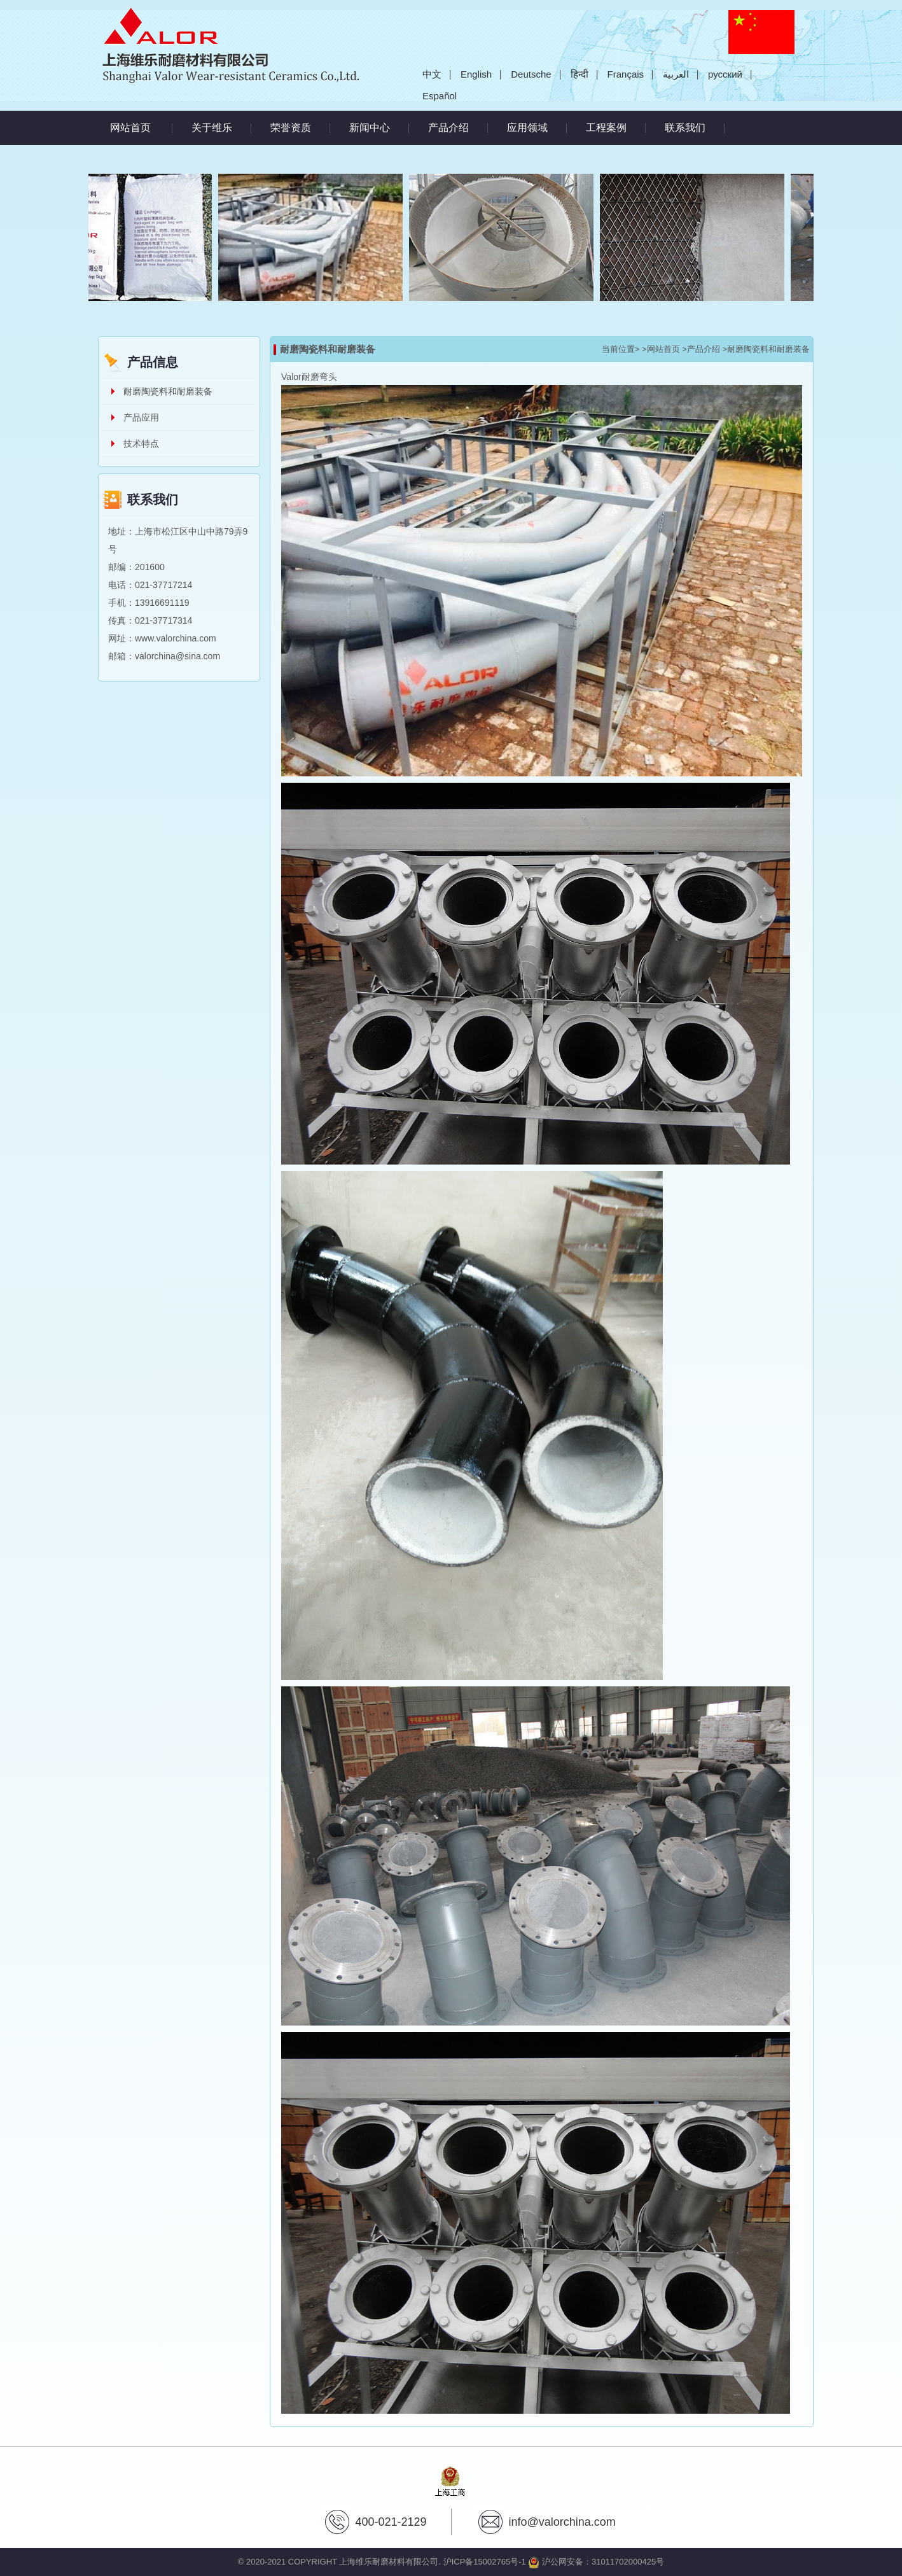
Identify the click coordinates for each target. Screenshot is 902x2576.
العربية (676, 74)
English (476, 74)
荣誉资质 (290, 127)
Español (439, 95)
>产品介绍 (701, 349)
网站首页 (130, 127)
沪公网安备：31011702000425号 (596, 2561)
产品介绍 (448, 127)
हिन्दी (579, 74)
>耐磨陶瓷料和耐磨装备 (766, 349)
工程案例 (606, 127)
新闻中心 (369, 127)
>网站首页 (661, 349)
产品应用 (141, 417)
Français (625, 74)
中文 (431, 74)
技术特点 (141, 443)
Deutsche (531, 74)
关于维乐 (211, 127)
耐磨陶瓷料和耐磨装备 (167, 391)
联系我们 (685, 127)
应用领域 (527, 127)
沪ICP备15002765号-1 (484, 2561)
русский (725, 74)
